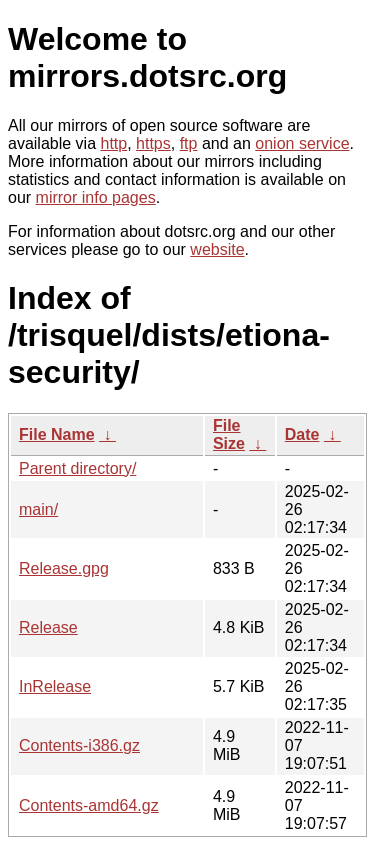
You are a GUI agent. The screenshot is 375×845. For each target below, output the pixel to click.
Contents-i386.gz (79, 745)
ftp (189, 143)
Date (302, 434)
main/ (38, 509)
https (153, 143)
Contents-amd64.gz (89, 805)
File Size (229, 434)
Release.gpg (64, 568)
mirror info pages (96, 197)
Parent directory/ (77, 468)
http (114, 143)
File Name (57, 434)
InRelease (55, 686)
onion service (302, 143)
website (217, 249)
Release (48, 627)
